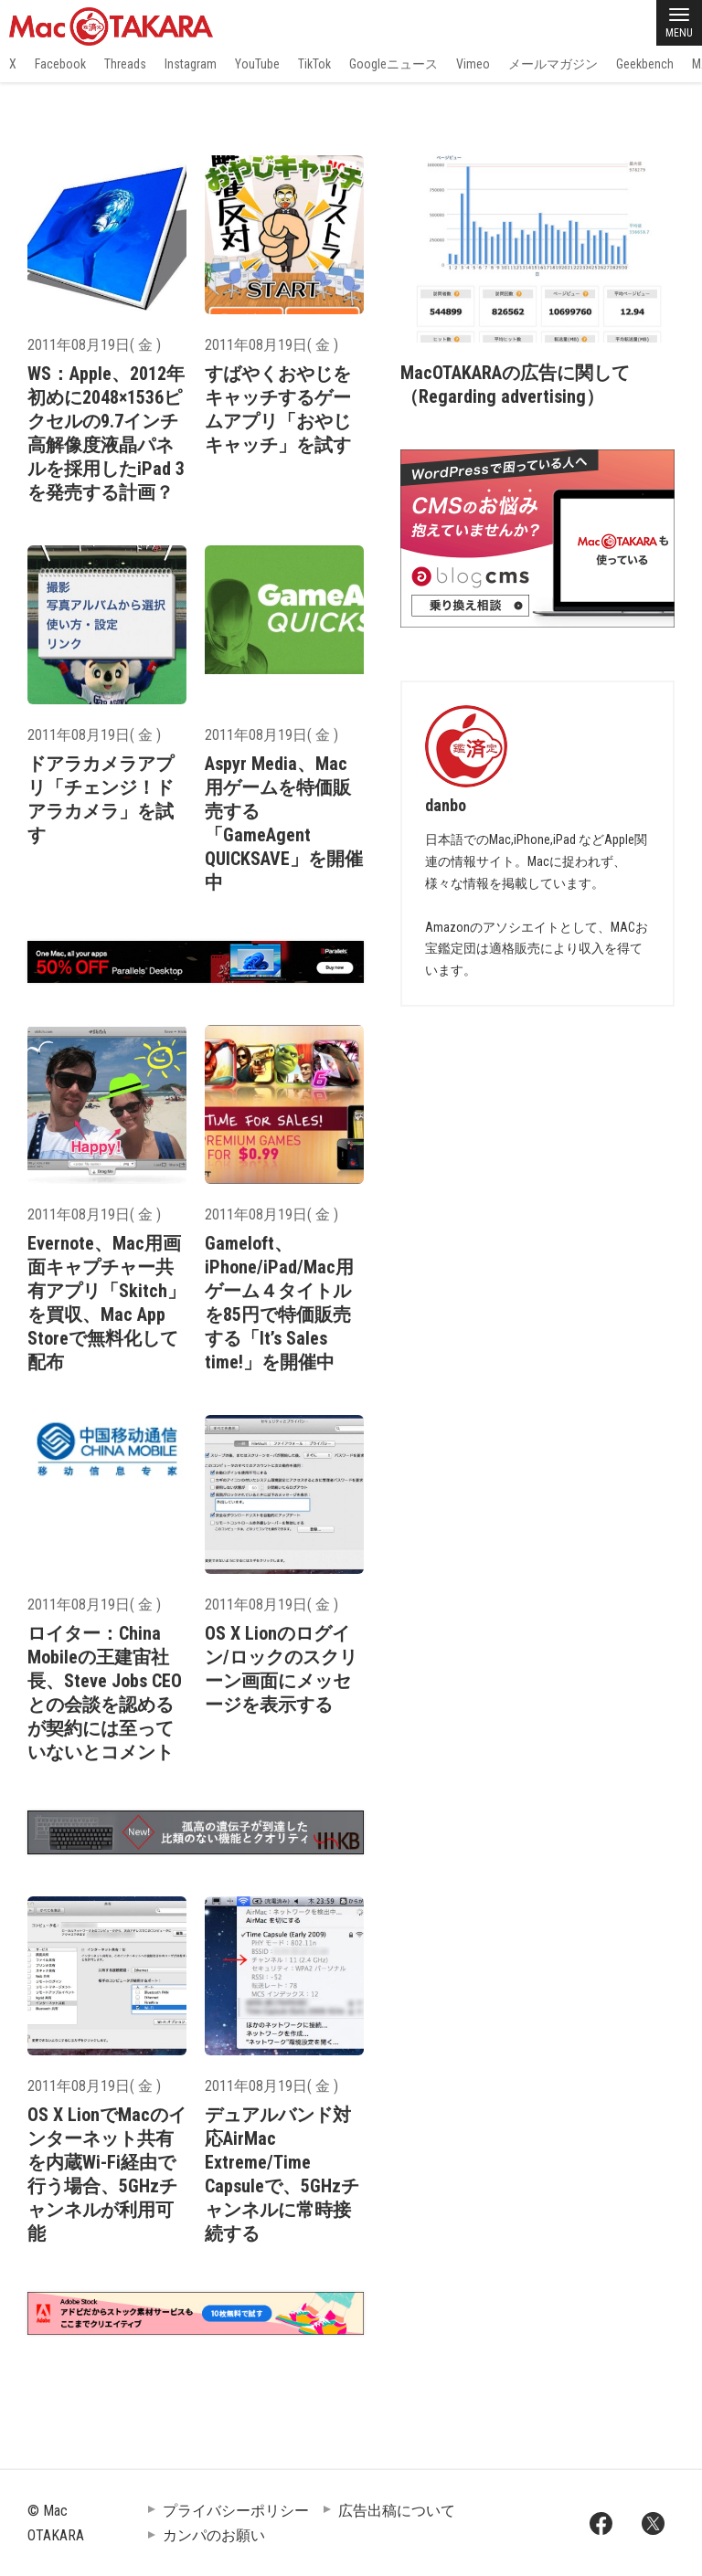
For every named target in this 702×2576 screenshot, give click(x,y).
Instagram (191, 64)
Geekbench (645, 64)
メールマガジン (553, 64)
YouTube (257, 64)
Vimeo (473, 64)
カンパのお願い (214, 2535)
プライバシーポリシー (236, 2510)
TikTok (314, 64)
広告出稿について (396, 2510)
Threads (125, 64)
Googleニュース (393, 64)
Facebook (60, 64)
